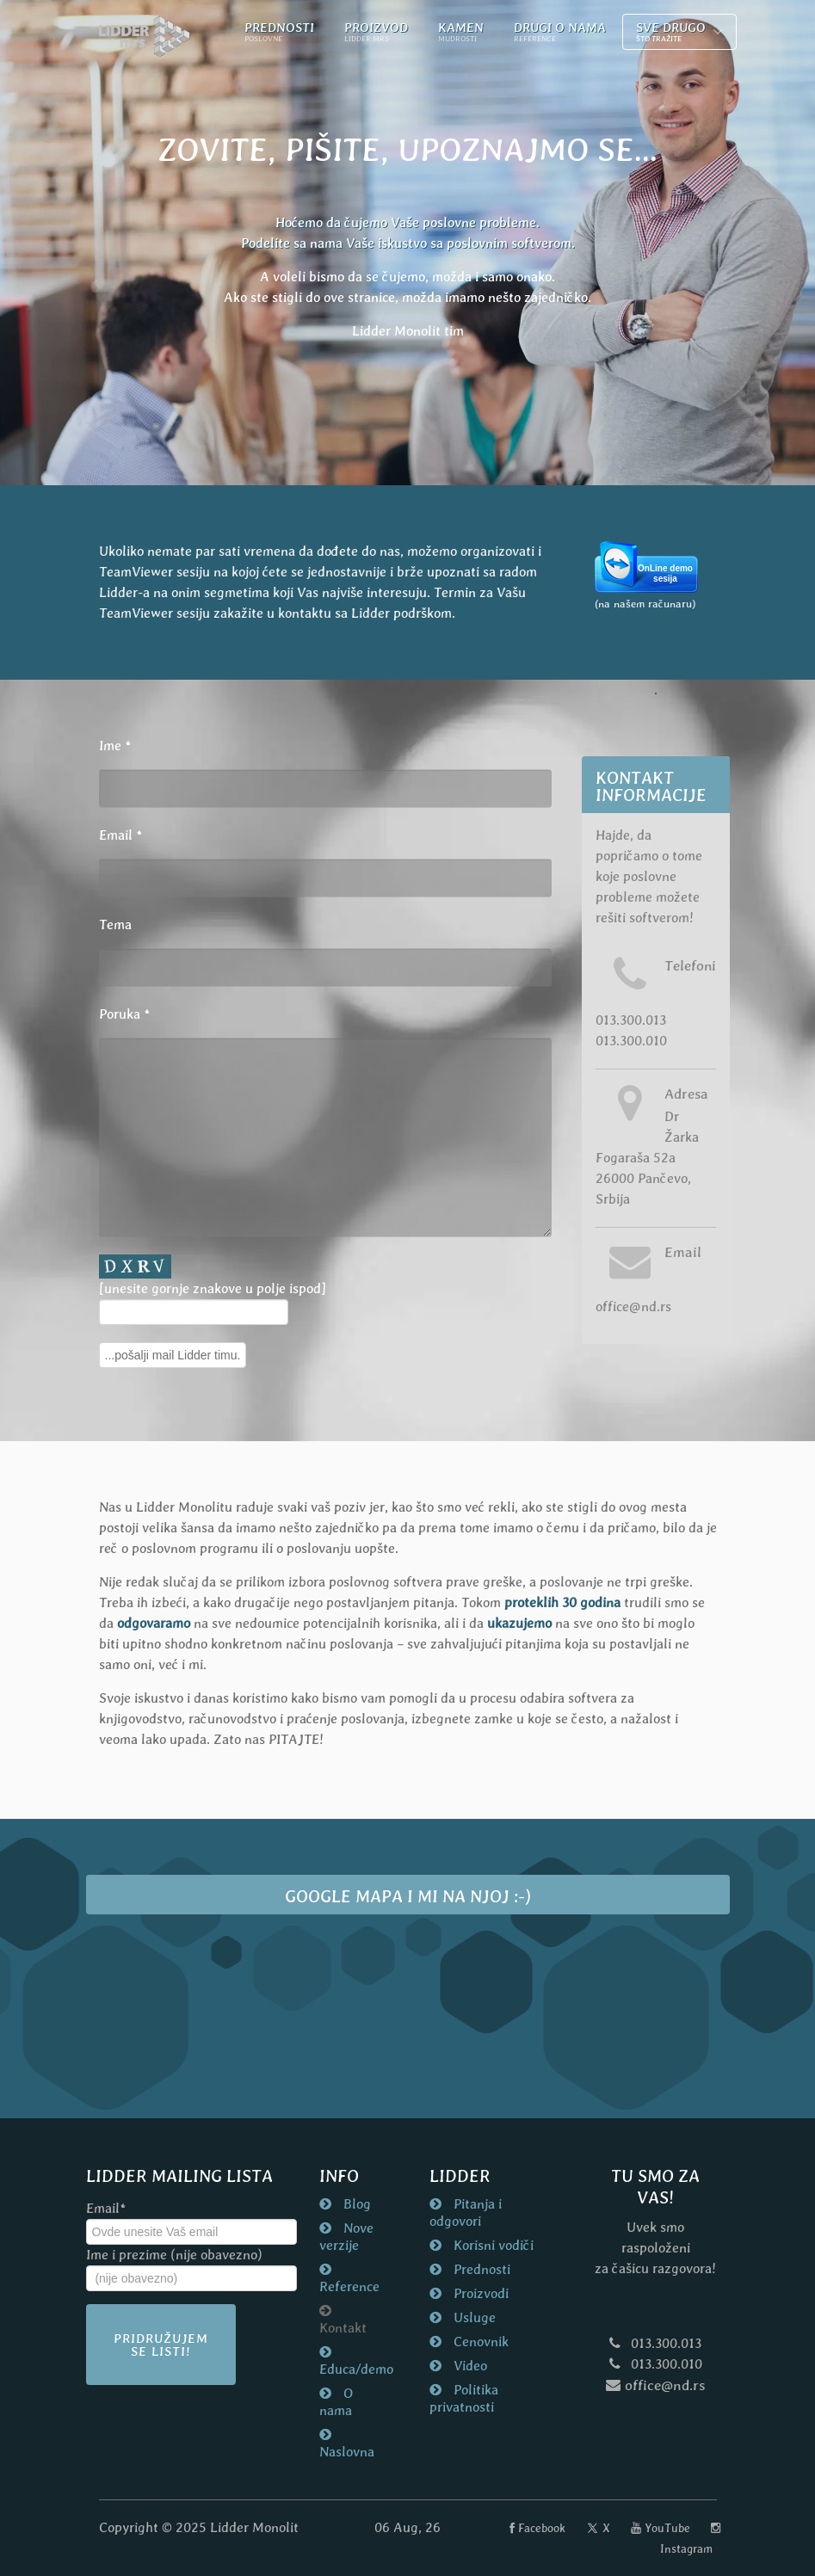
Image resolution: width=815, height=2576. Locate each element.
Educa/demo (352, 2369)
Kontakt (343, 2328)
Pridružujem (161, 2344)
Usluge (473, 2317)
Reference (349, 2286)
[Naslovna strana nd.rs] (144, 36)
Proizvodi (479, 2293)
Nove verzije (346, 2236)
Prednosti (480, 2269)
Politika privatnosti (463, 2398)
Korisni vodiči (492, 2245)
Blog (355, 2204)
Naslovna (346, 2452)
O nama (336, 2402)
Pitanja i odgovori (465, 2212)
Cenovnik (479, 2341)
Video (468, 2365)
